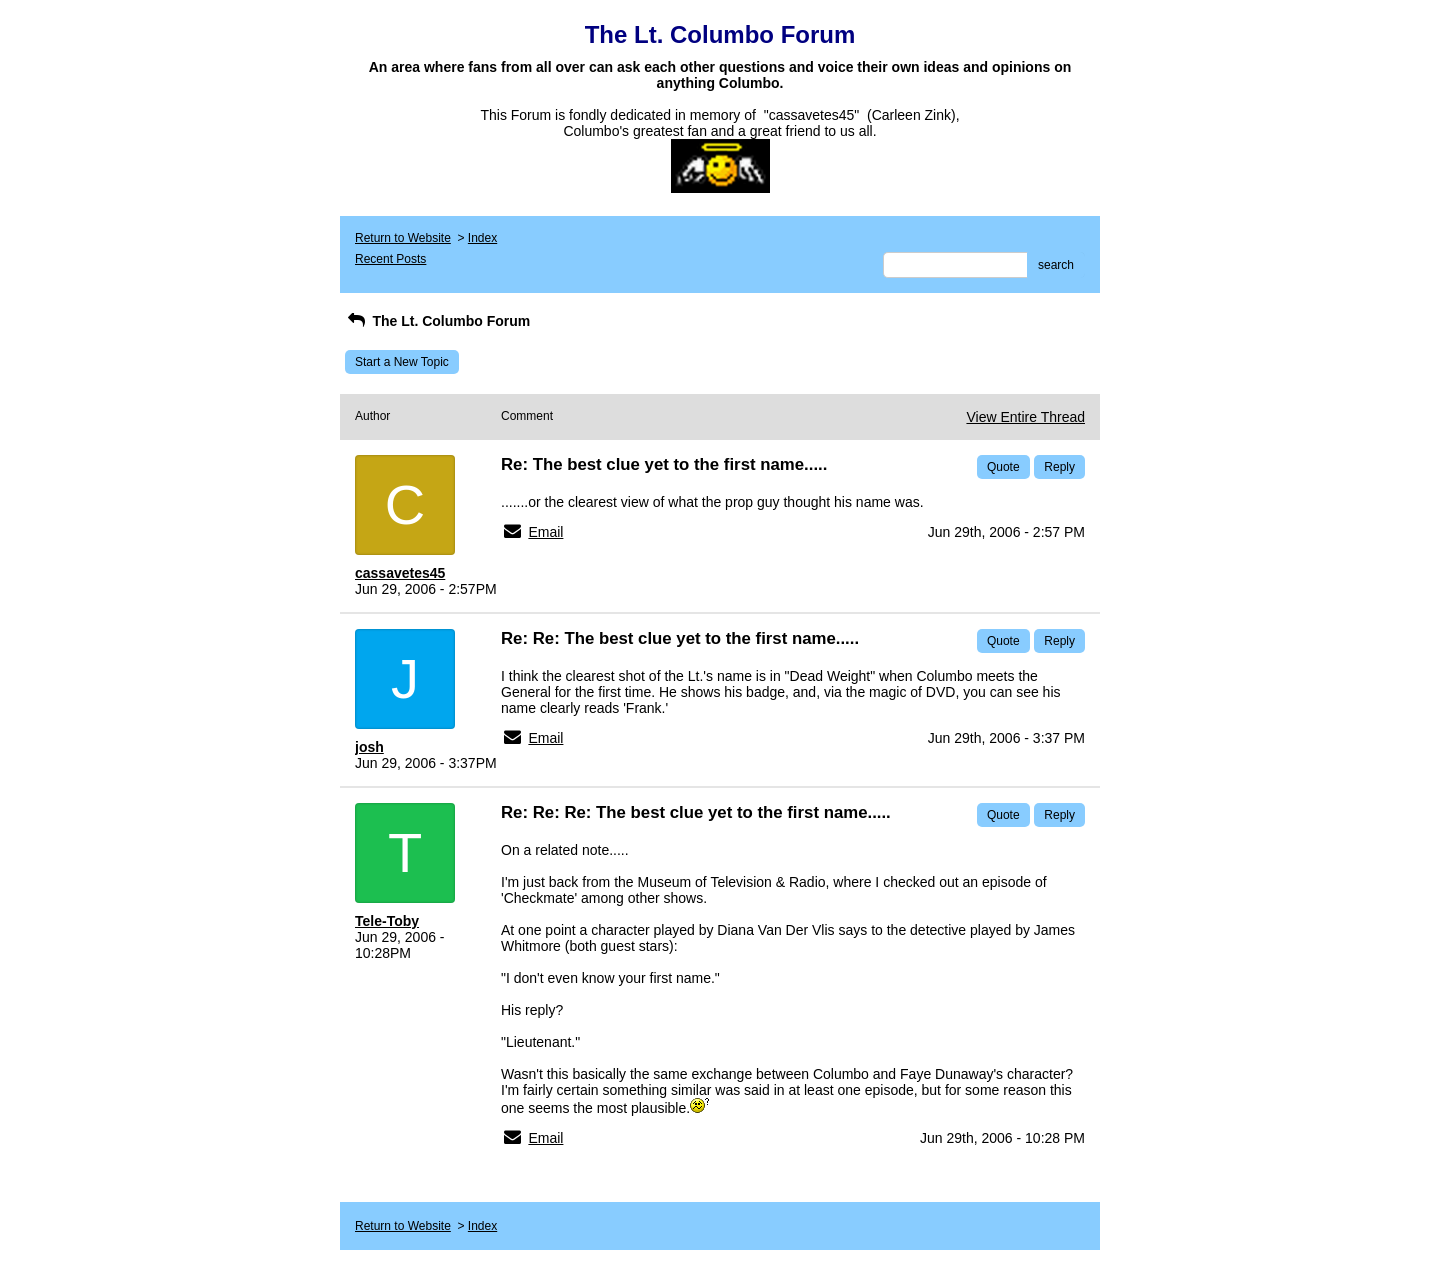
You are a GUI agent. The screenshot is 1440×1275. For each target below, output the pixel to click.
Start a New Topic (402, 362)
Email (545, 532)
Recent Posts (390, 259)
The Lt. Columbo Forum (437, 321)
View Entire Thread (1025, 417)
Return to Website (403, 238)
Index (482, 238)
